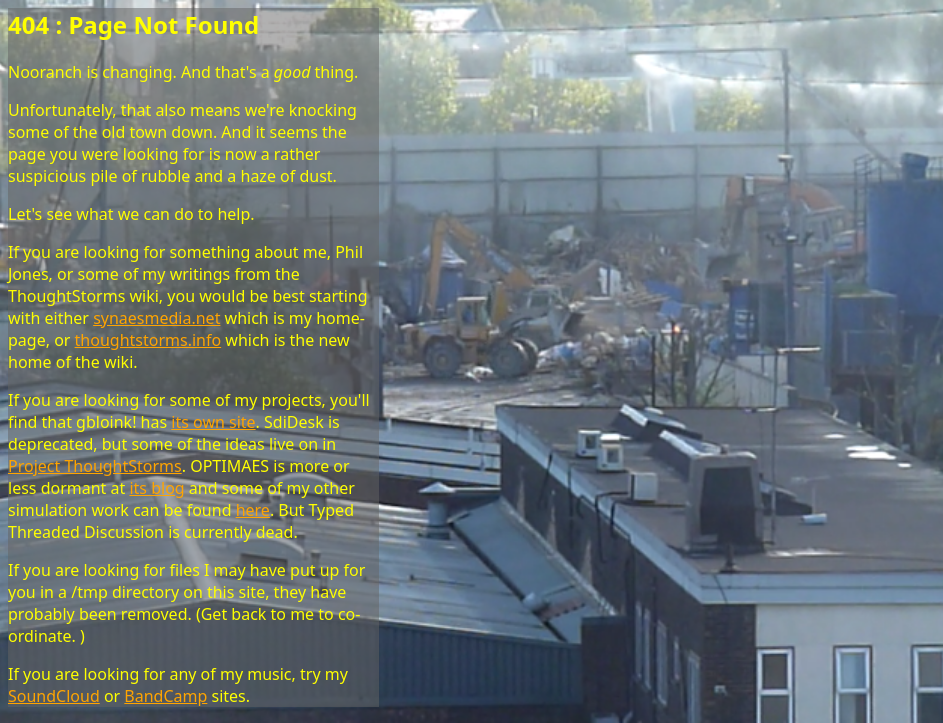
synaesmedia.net (156, 318)
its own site (213, 422)
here (253, 510)
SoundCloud (54, 696)
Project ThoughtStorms (95, 466)
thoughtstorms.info (148, 340)
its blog (156, 488)
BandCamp (165, 696)
